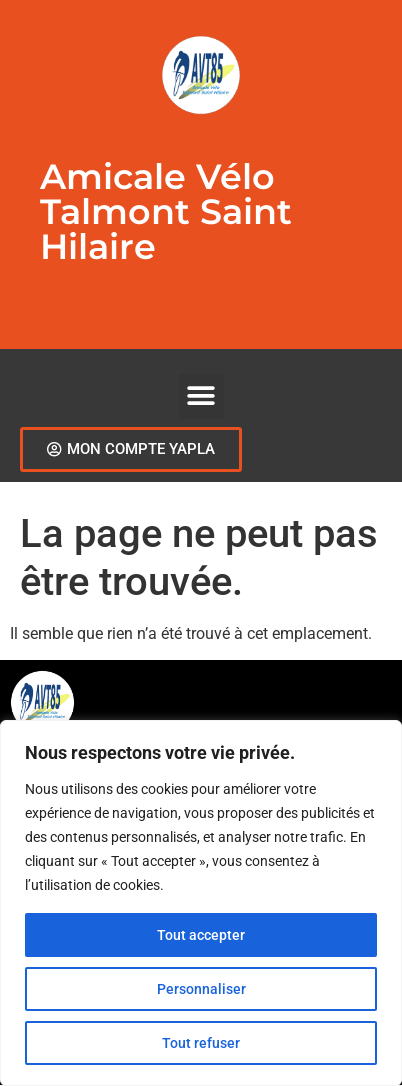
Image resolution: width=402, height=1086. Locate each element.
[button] (201, 396)
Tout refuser (201, 1043)
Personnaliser (201, 989)
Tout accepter (201, 935)
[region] (201, 903)
